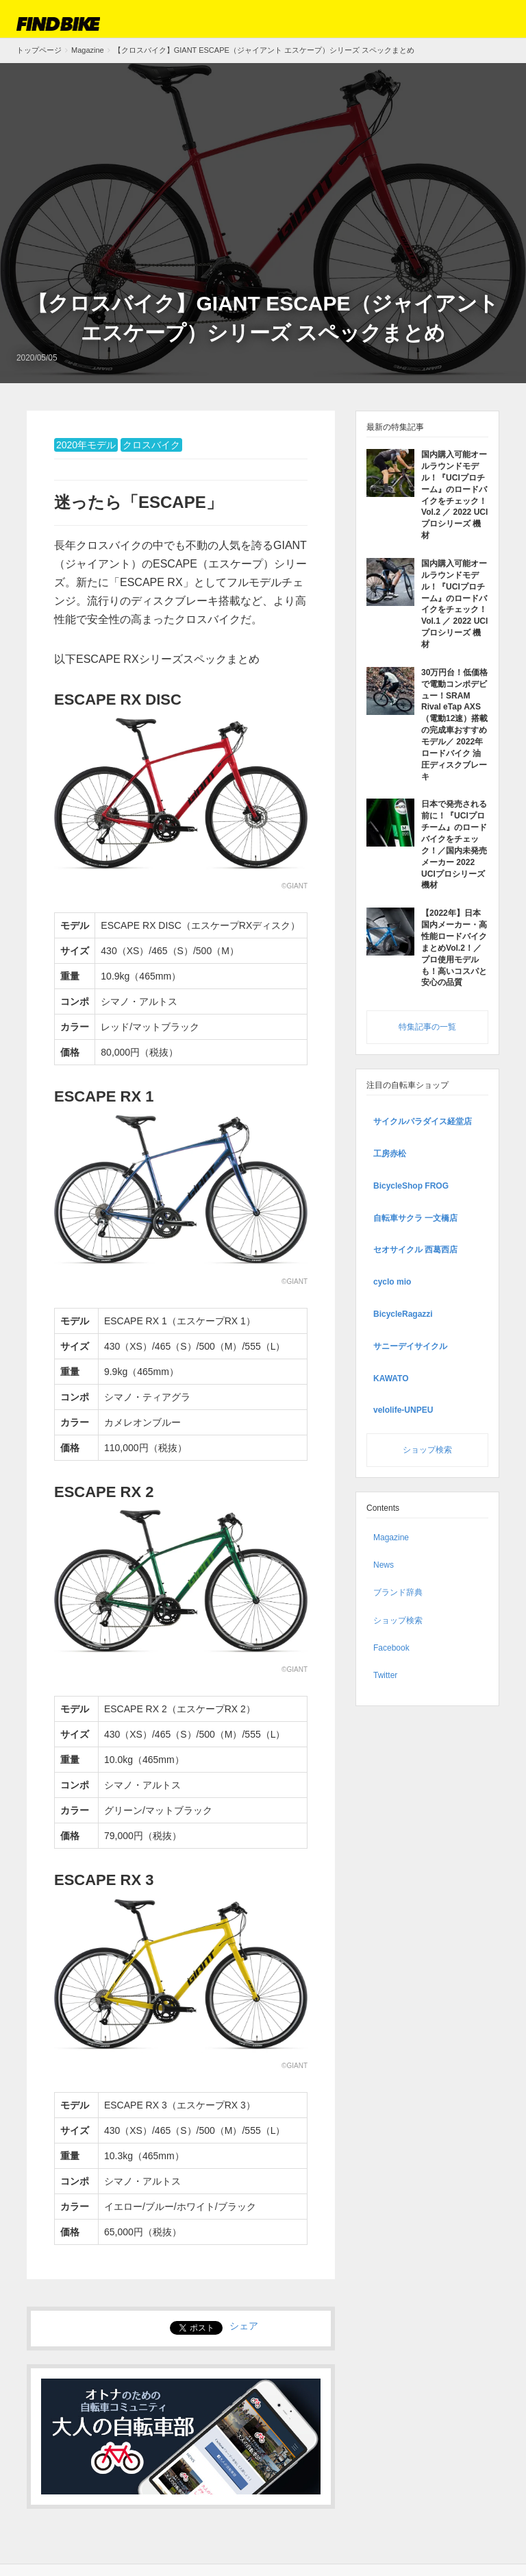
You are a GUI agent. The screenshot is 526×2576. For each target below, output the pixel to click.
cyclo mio (392, 1280)
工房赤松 (389, 1152)
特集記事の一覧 (427, 1025)
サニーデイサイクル (410, 1344)
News (383, 1563)
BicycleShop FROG (411, 1184)
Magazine (391, 1536)
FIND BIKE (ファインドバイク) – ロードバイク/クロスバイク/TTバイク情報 (58, 24)
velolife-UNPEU (403, 1408)
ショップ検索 (427, 1448)
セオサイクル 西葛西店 (415, 1248)
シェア (243, 2325)
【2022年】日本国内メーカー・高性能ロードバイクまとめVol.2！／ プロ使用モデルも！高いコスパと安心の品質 (454, 946)
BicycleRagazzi (403, 1312)
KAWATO (391, 1376)
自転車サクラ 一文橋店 (415, 1216)
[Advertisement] (263, 186)
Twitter (385, 1673)
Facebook (391, 1646)
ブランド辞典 (398, 1591)
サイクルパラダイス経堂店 (422, 1120)
